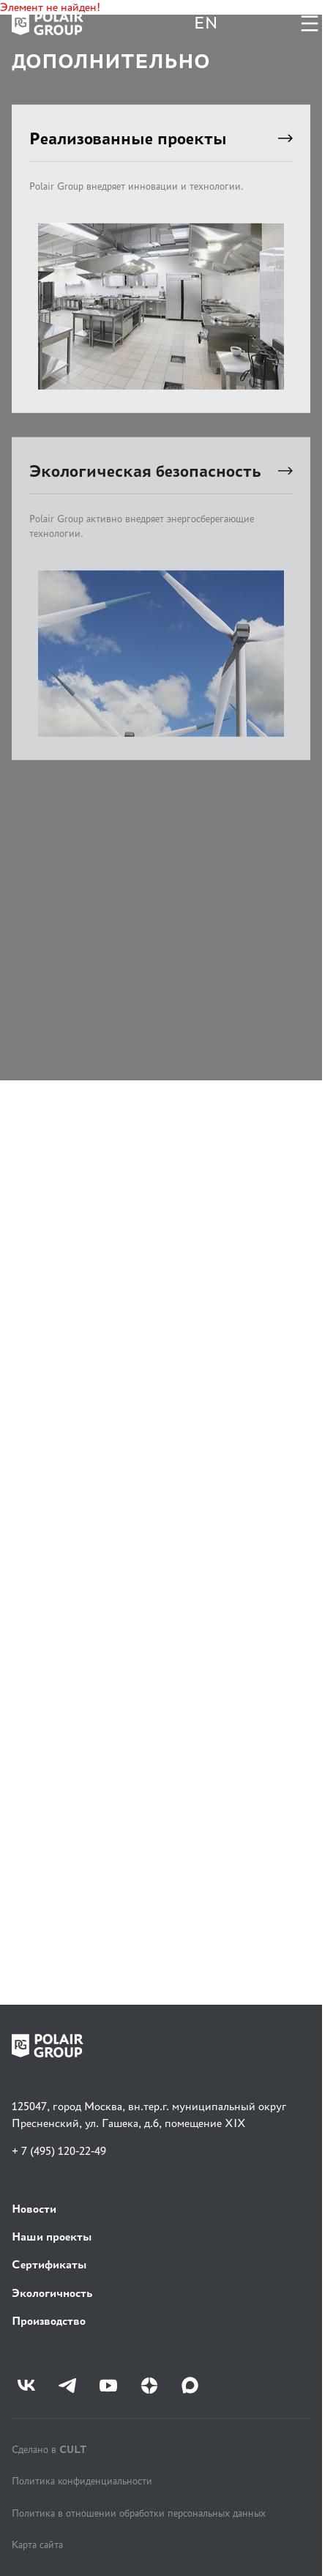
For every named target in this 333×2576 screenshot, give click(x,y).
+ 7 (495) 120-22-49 (59, 2151)
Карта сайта (37, 2544)
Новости (34, 2209)
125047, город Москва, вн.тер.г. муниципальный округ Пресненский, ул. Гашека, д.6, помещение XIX (149, 2114)
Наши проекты (52, 2236)
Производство (49, 2321)
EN (205, 23)
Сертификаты (49, 2264)
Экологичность (52, 2293)
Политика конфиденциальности (82, 2481)
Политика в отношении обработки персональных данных (139, 2513)
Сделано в (49, 2449)
